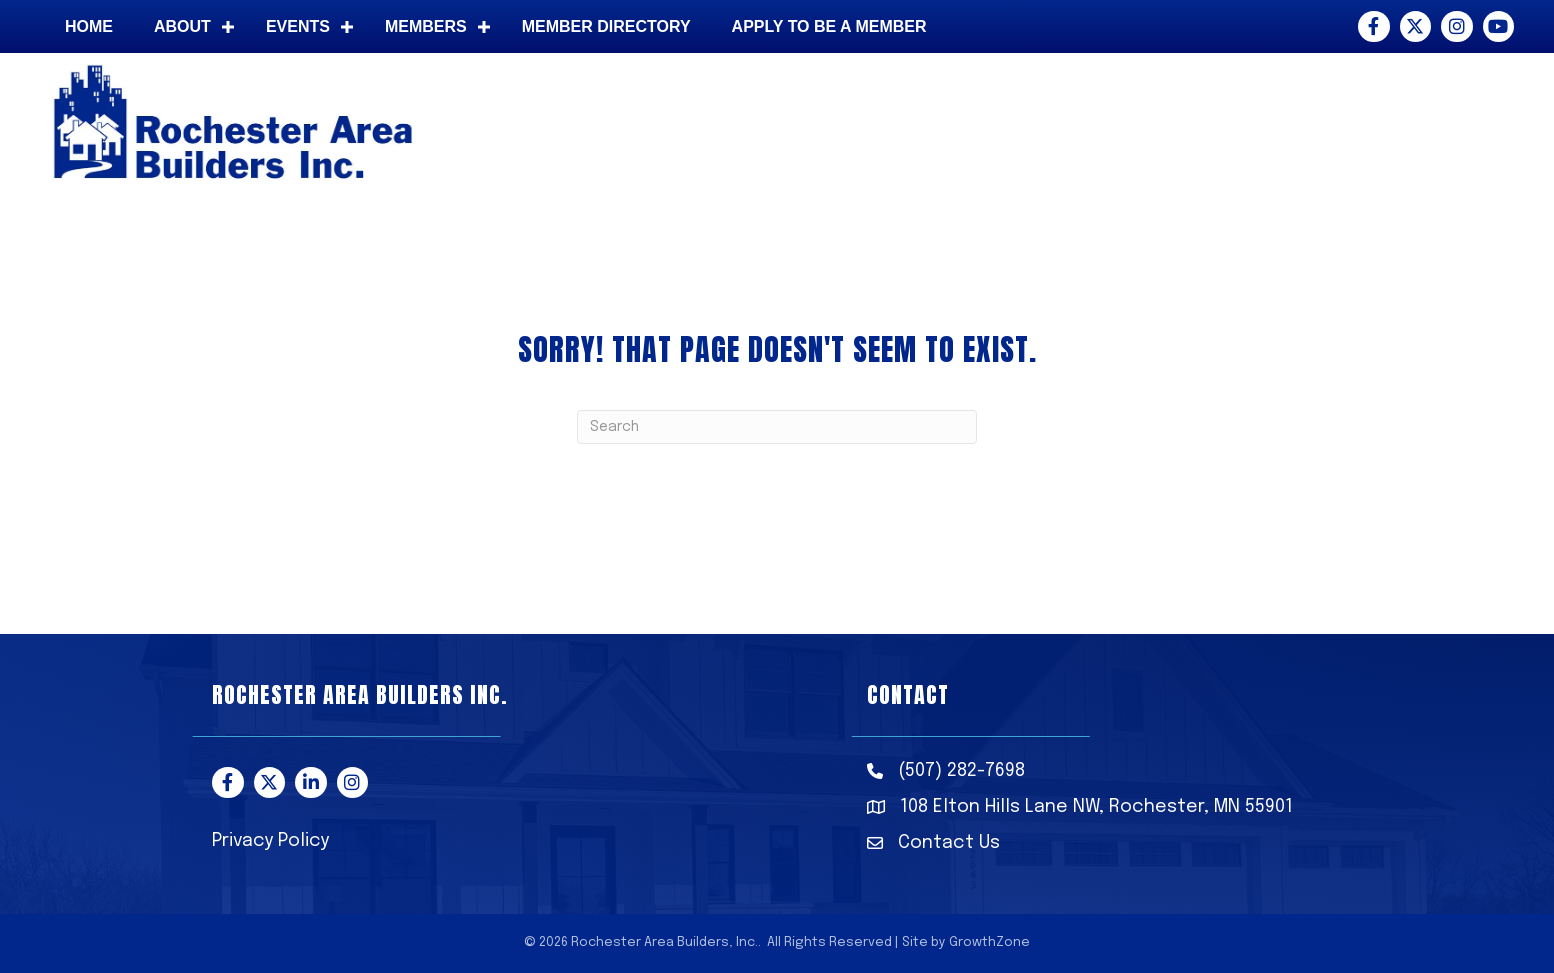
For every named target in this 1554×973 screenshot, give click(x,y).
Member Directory (606, 26)
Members (426, 26)
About (182, 26)
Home (89, 26)
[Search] (777, 427)
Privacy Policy (270, 841)
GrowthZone (989, 942)
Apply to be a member (829, 26)
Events (298, 26)
